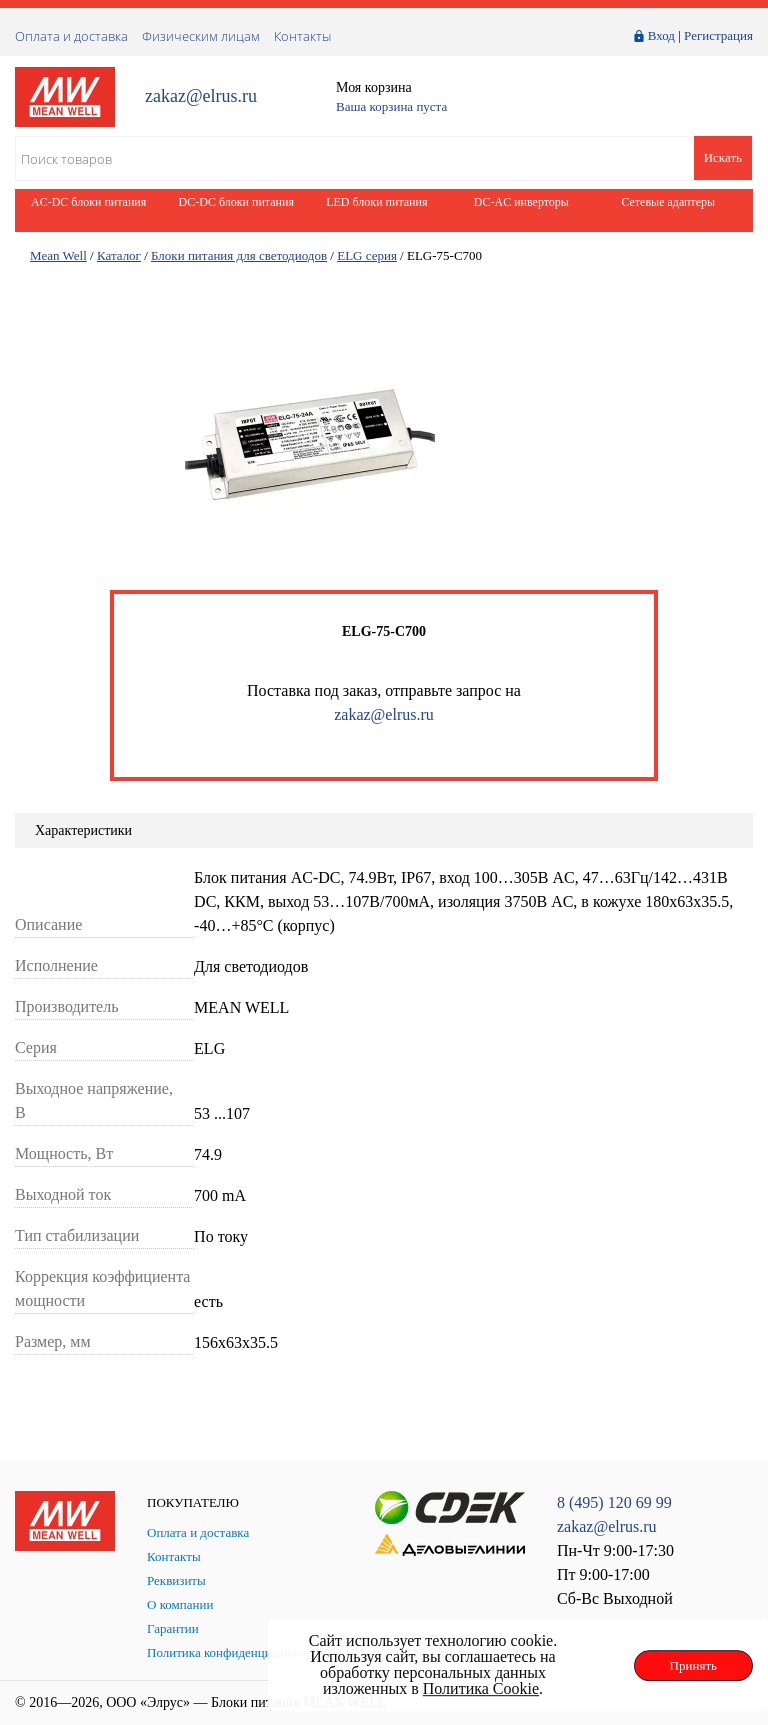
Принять (693, 1665)
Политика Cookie (481, 1688)
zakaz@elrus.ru (201, 96)
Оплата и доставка (71, 36)
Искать (723, 157)
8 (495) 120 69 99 (614, 1502)
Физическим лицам (201, 36)
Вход (661, 35)
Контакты (302, 36)
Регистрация (718, 35)
